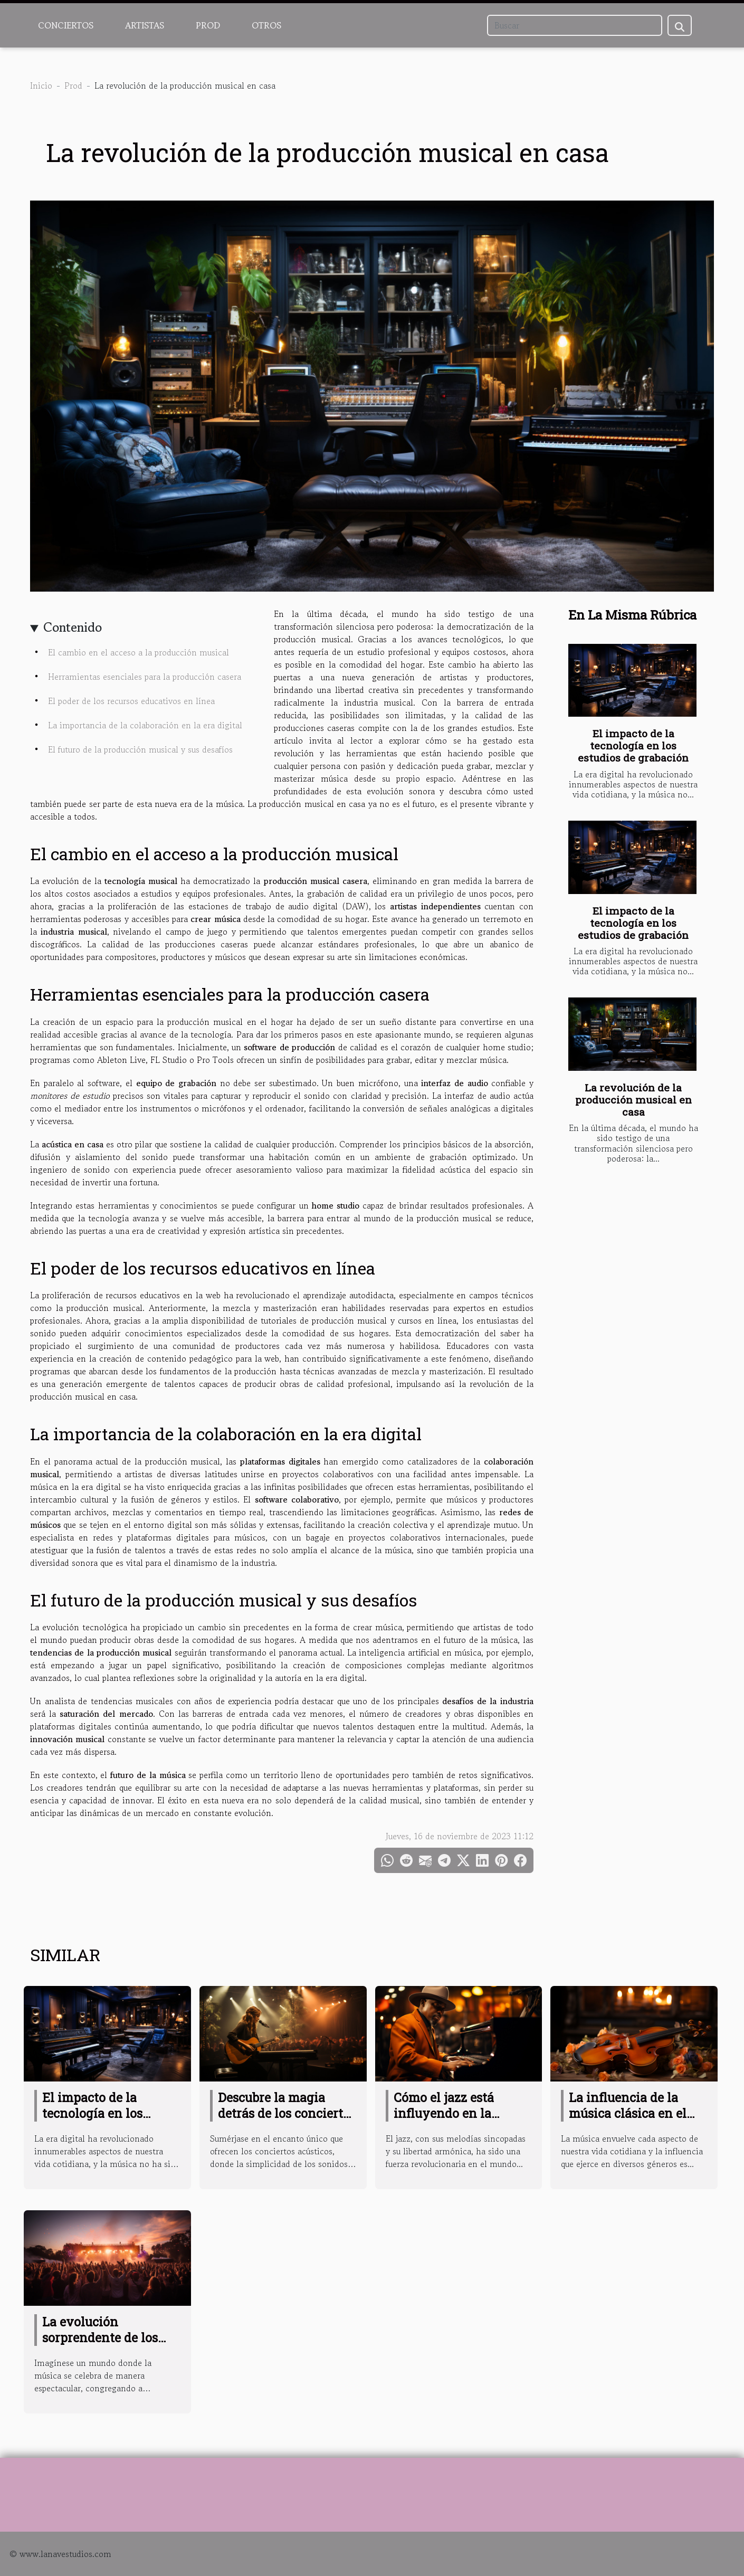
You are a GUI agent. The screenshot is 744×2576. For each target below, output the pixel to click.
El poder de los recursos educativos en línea (131, 701)
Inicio (41, 85)
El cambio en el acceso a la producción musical (138, 652)
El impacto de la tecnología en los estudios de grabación (633, 745)
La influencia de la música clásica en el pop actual (627, 2113)
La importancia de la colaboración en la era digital (145, 725)
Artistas (144, 25)
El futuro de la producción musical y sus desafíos (140, 749)
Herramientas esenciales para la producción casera (144, 676)
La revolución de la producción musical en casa (633, 1099)
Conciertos (65, 25)
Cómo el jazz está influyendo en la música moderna (444, 2113)
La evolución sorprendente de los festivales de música (101, 2337)
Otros (266, 25)
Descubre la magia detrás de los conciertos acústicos (287, 2113)
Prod (208, 25)
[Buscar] (574, 25)
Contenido (72, 627)
